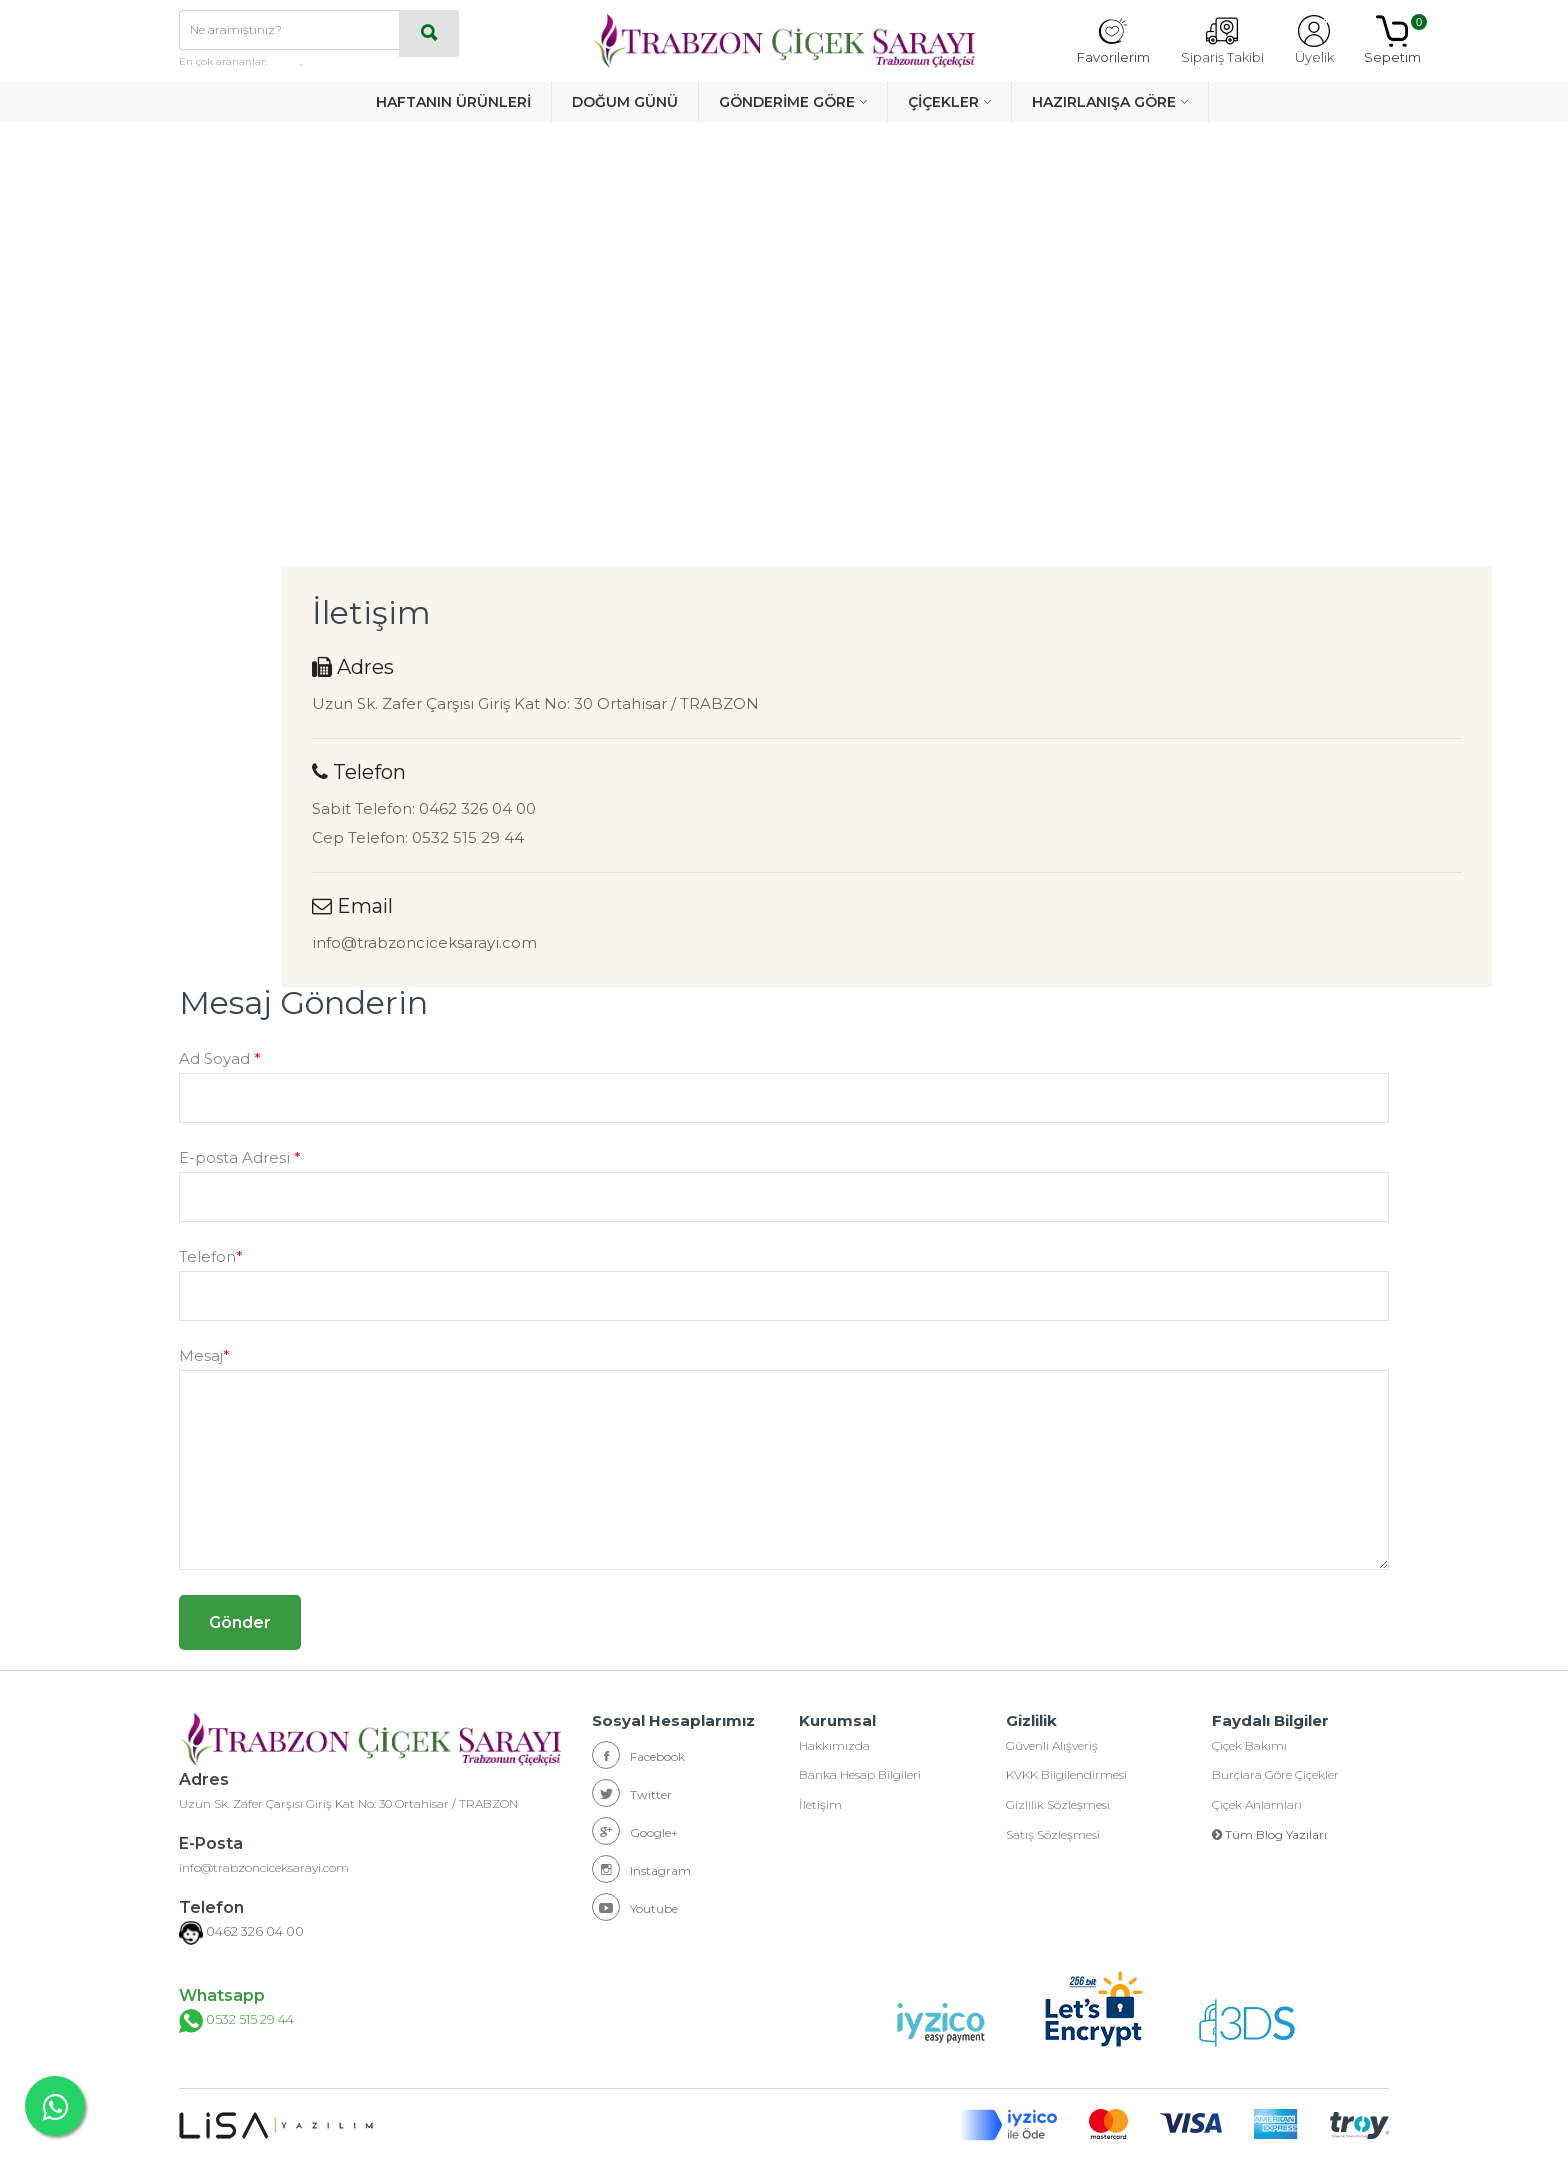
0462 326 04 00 (249, 1932)
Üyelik (1314, 40)
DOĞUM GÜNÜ (625, 102)
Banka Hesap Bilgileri (860, 1775)
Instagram (641, 1869)
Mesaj (204, 1355)
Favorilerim (1113, 40)
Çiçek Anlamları (1257, 1805)
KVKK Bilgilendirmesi (1066, 1775)
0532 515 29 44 (233, 2021)
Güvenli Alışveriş (1052, 1745)
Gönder (240, 1622)
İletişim (820, 1805)
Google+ (635, 1831)
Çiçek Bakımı (1249, 1745)
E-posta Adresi (240, 1157)
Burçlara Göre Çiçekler (1275, 1775)
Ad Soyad (220, 1058)
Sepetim (1392, 40)
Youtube (635, 1907)
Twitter (632, 1793)
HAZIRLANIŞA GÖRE (1104, 102)
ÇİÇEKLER (943, 102)
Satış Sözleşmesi (1053, 1835)
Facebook (638, 1755)
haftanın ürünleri (348, 61)
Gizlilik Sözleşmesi (1058, 1805)
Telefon (211, 1256)
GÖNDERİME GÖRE (787, 102)
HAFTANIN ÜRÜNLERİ (453, 102)
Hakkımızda (834, 1745)
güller (285, 61)
